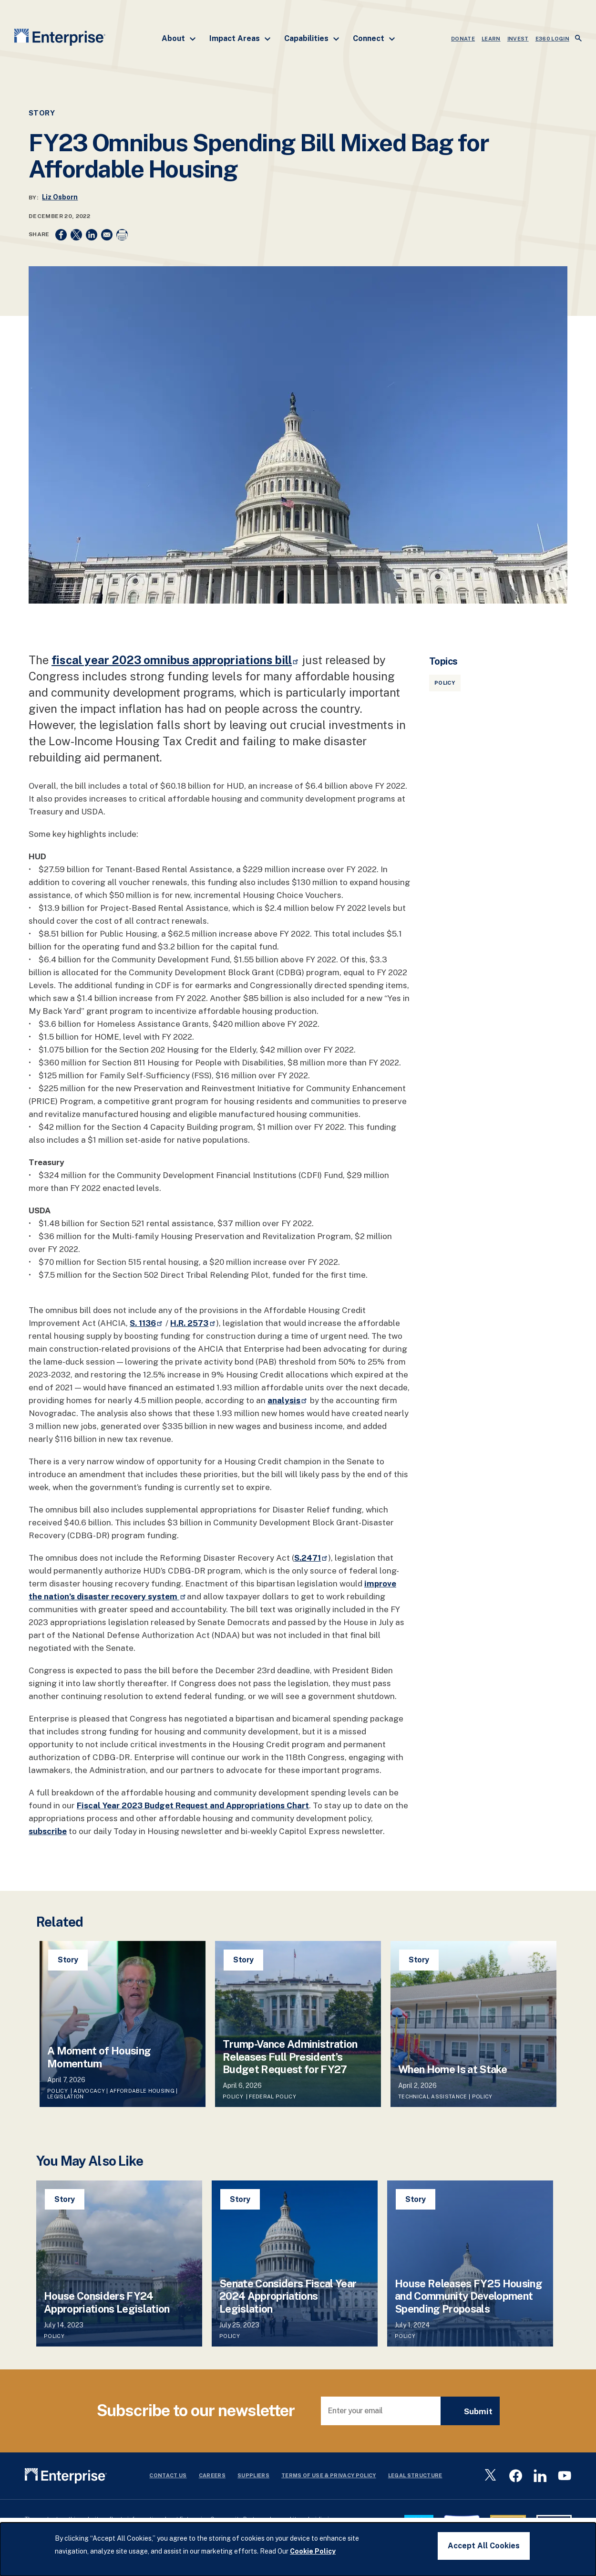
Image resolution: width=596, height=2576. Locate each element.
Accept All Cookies (484, 2545)
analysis (287, 1400)
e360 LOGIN (552, 39)
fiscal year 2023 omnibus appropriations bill (175, 660)
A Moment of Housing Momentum (99, 2056)
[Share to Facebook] (61, 234)
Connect (374, 38)
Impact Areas (240, 38)
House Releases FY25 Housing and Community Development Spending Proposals (468, 2296)
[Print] (122, 234)
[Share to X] (76, 234)
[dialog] (298, 2549)
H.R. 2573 (193, 1323)
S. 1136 (147, 1323)
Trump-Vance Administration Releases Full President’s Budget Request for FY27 (290, 2056)
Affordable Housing (142, 2091)
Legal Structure (415, 2475)
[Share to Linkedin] (91, 234)
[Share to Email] (107, 234)
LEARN (491, 39)
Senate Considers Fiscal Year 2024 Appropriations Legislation (288, 2296)
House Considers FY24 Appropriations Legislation (107, 2302)
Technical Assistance (432, 2096)
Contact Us (167, 2475)
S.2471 (311, 1558)
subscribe (48, 1831)
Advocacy (89, 2091)
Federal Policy (272, 2096)
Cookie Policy (313, 2551)
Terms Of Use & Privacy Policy (328, 2475)
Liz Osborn (60, 197)
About (179, 38)
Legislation (65, 2096)
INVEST (518, 39)
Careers (212, 2475)
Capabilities (311, 38)
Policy (444, 683)
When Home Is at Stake (452, 2069)
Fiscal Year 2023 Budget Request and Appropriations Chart (193, 1805)
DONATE (463, 39)
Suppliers (253, 2475)
